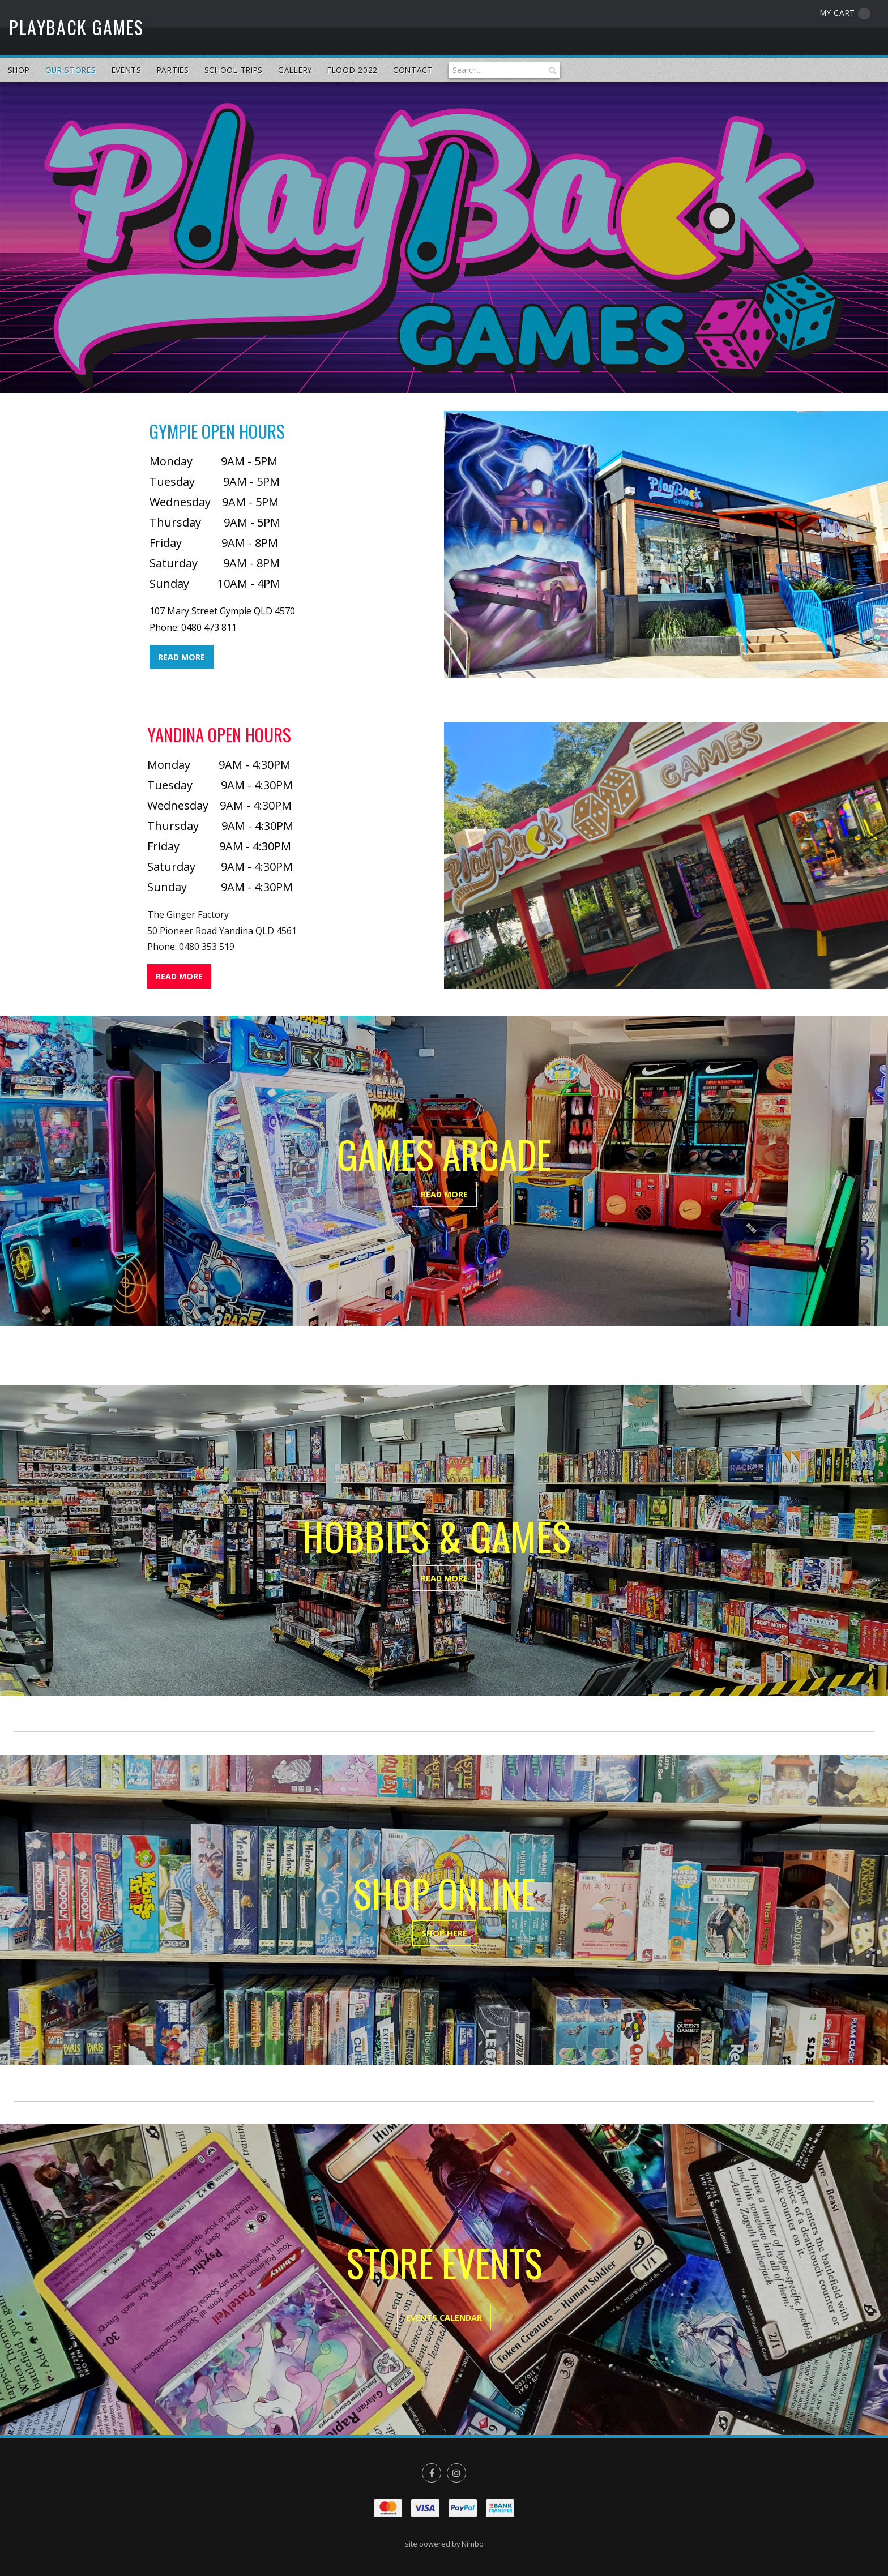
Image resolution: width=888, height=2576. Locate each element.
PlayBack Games (76, 27)
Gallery (295, 70)
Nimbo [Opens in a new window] (473, 2544)
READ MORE (181, 657)
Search (551, 70)
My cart (845, 13)
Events (127, 70)
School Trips (233, 70)
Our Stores (70, 70)
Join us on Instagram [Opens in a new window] (456, 2473)
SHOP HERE (444, 1933)
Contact (413, 70)
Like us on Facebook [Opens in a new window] (431, 2473)
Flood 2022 (352, 70)
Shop (19, 70)
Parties (173, 70)
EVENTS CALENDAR (444, 2317)
